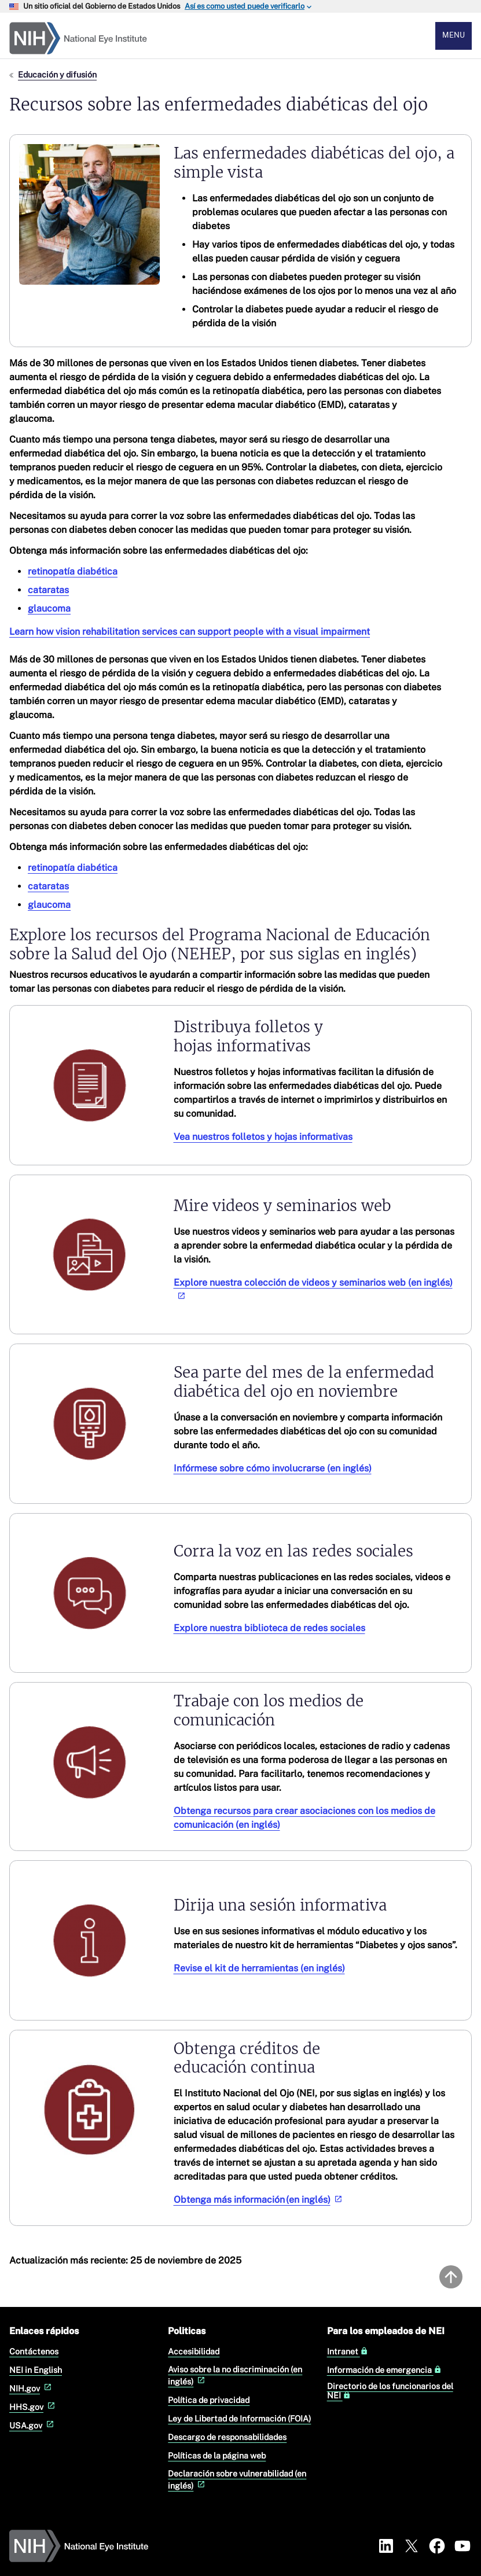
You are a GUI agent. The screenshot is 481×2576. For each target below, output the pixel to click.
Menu (453, 35)
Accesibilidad (193, 2351)
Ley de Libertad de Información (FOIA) (239, 2418)
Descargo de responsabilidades (227, 2437)
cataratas (48, 589)
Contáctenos (33, 2351)
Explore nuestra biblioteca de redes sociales (269, 1627)
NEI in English (35, 2370)
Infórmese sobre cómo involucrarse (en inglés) (273, 1468)
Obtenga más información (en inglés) (259, 2199)
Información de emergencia (384, 2370)
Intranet (347, 2351)
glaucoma (49, 608)
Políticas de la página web (217, 2455)
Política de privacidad (208, 2400)
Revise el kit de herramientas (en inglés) (259, 1968)
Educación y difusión (57, 74)
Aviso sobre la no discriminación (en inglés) (235, 2375)
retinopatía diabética (73, 571)
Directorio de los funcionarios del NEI (390, 2391)
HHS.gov (33, 2407)
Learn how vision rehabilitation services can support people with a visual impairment (189, 631)
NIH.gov (31, 2388)
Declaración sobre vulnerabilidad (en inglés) (237, 2479)
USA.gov (32, 2425)
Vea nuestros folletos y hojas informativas (263, 1136)
